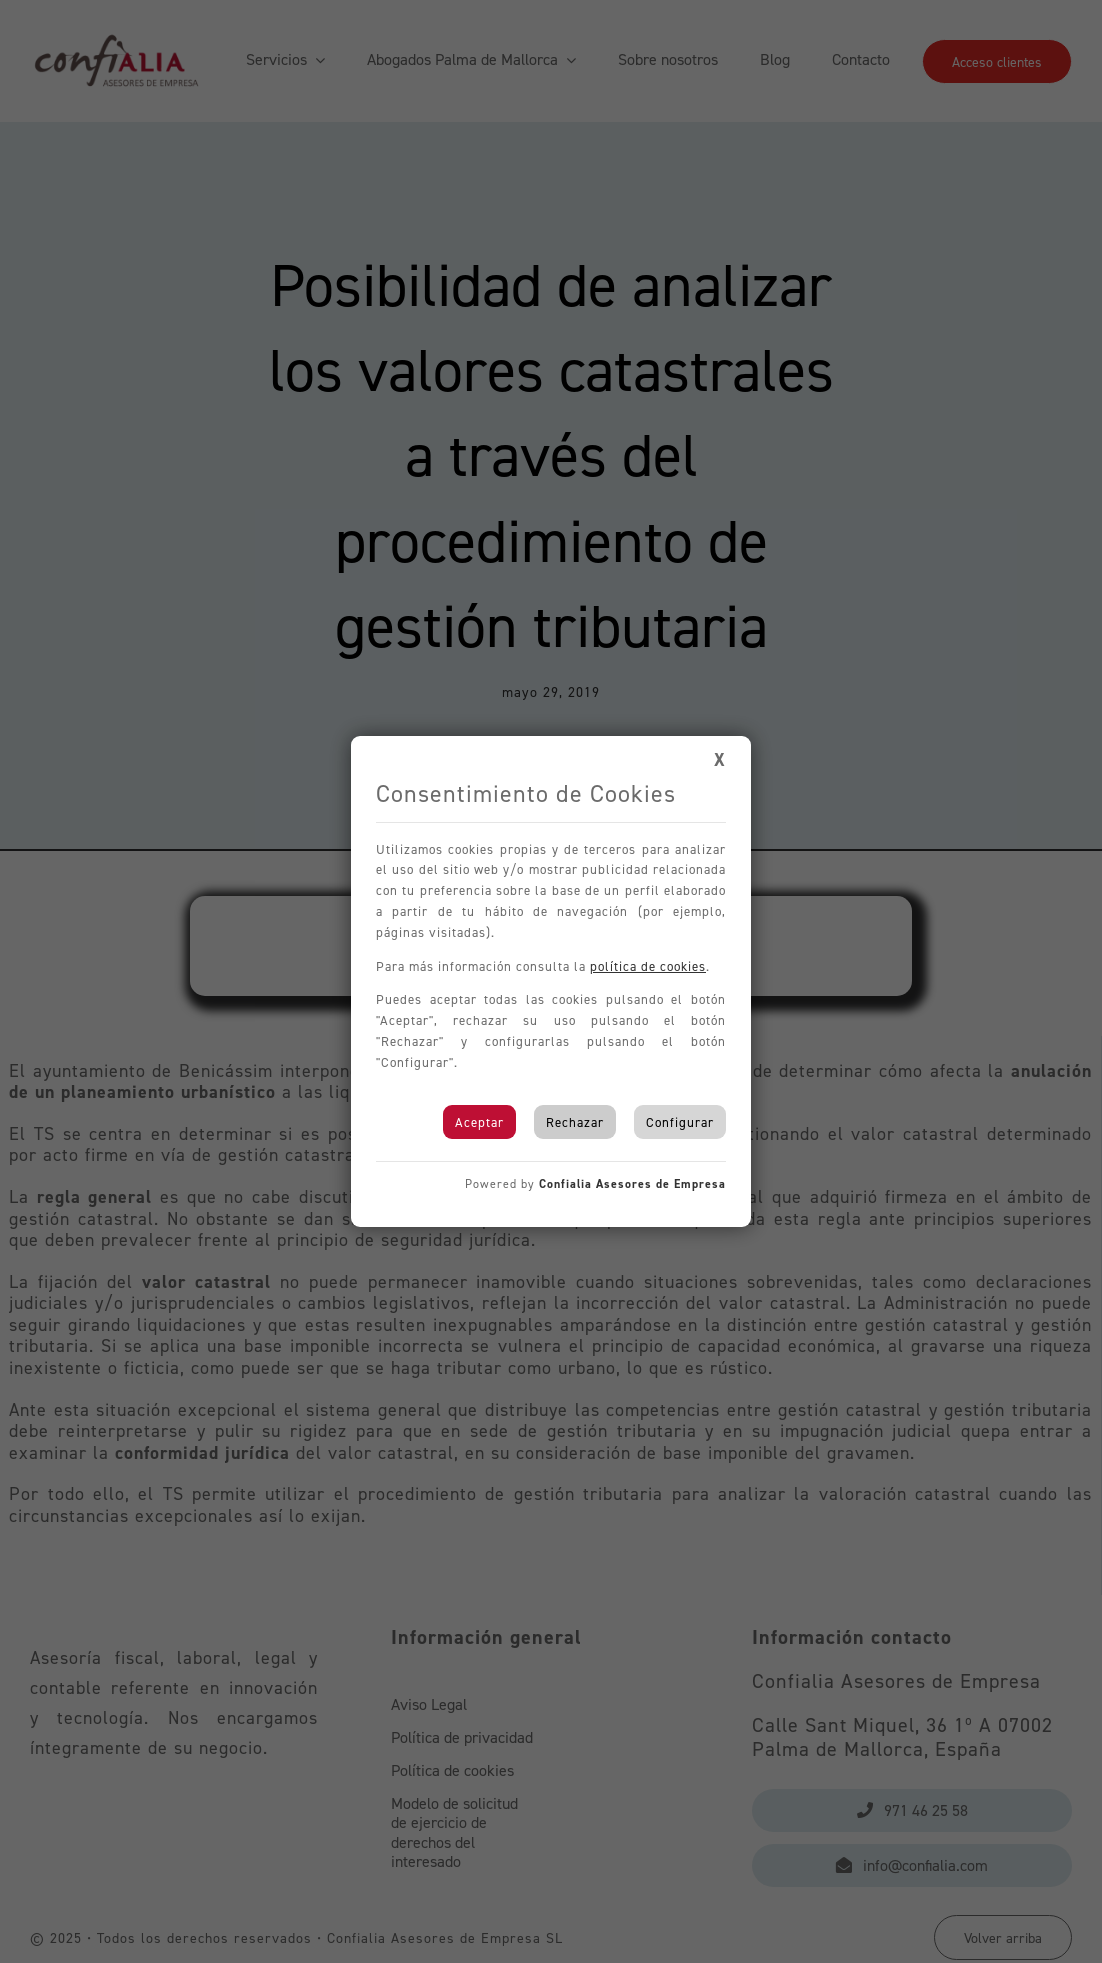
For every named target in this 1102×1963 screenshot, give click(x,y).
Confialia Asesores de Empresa (632, 1184)
